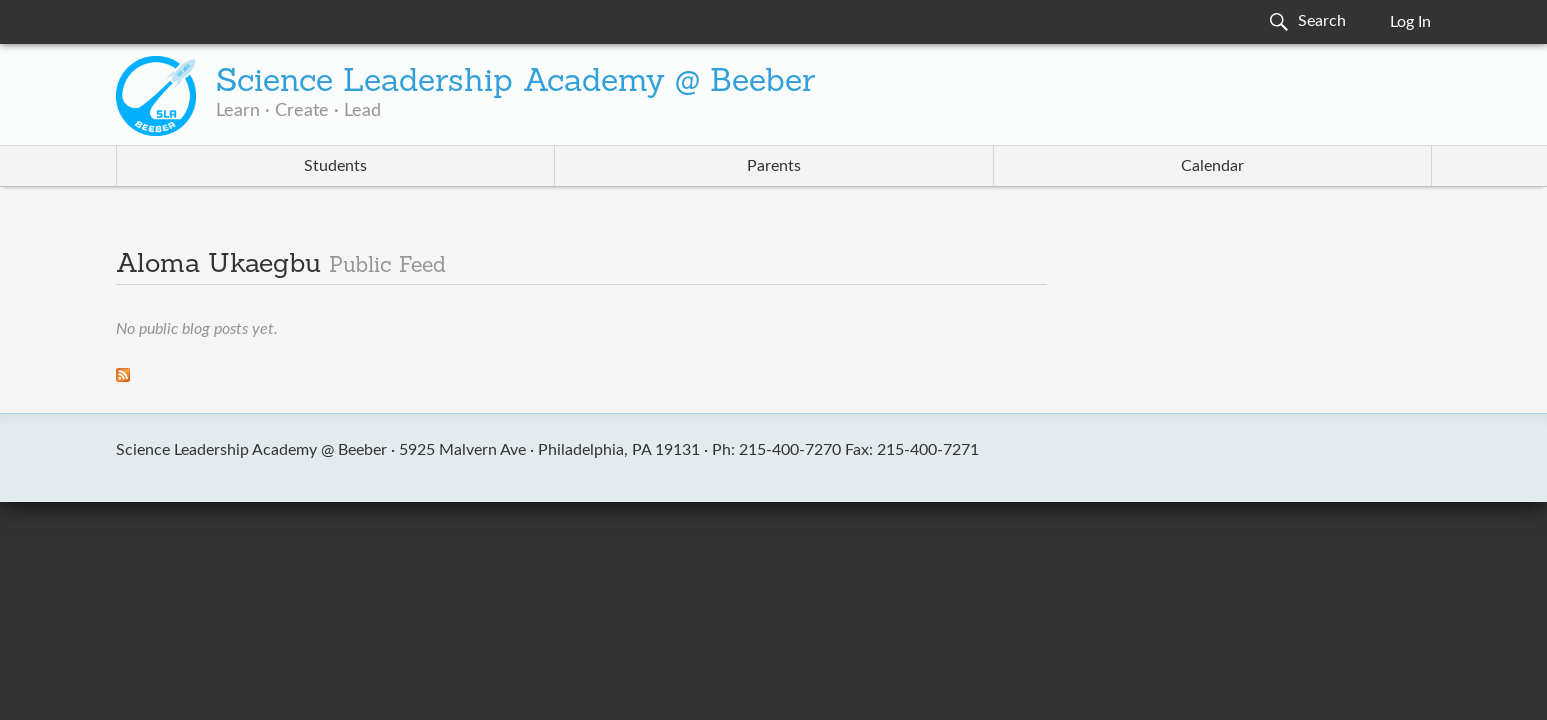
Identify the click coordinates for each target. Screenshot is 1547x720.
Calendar (1212, 166)
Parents (774, 166)
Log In (1410, 22)
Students (335, 166)
